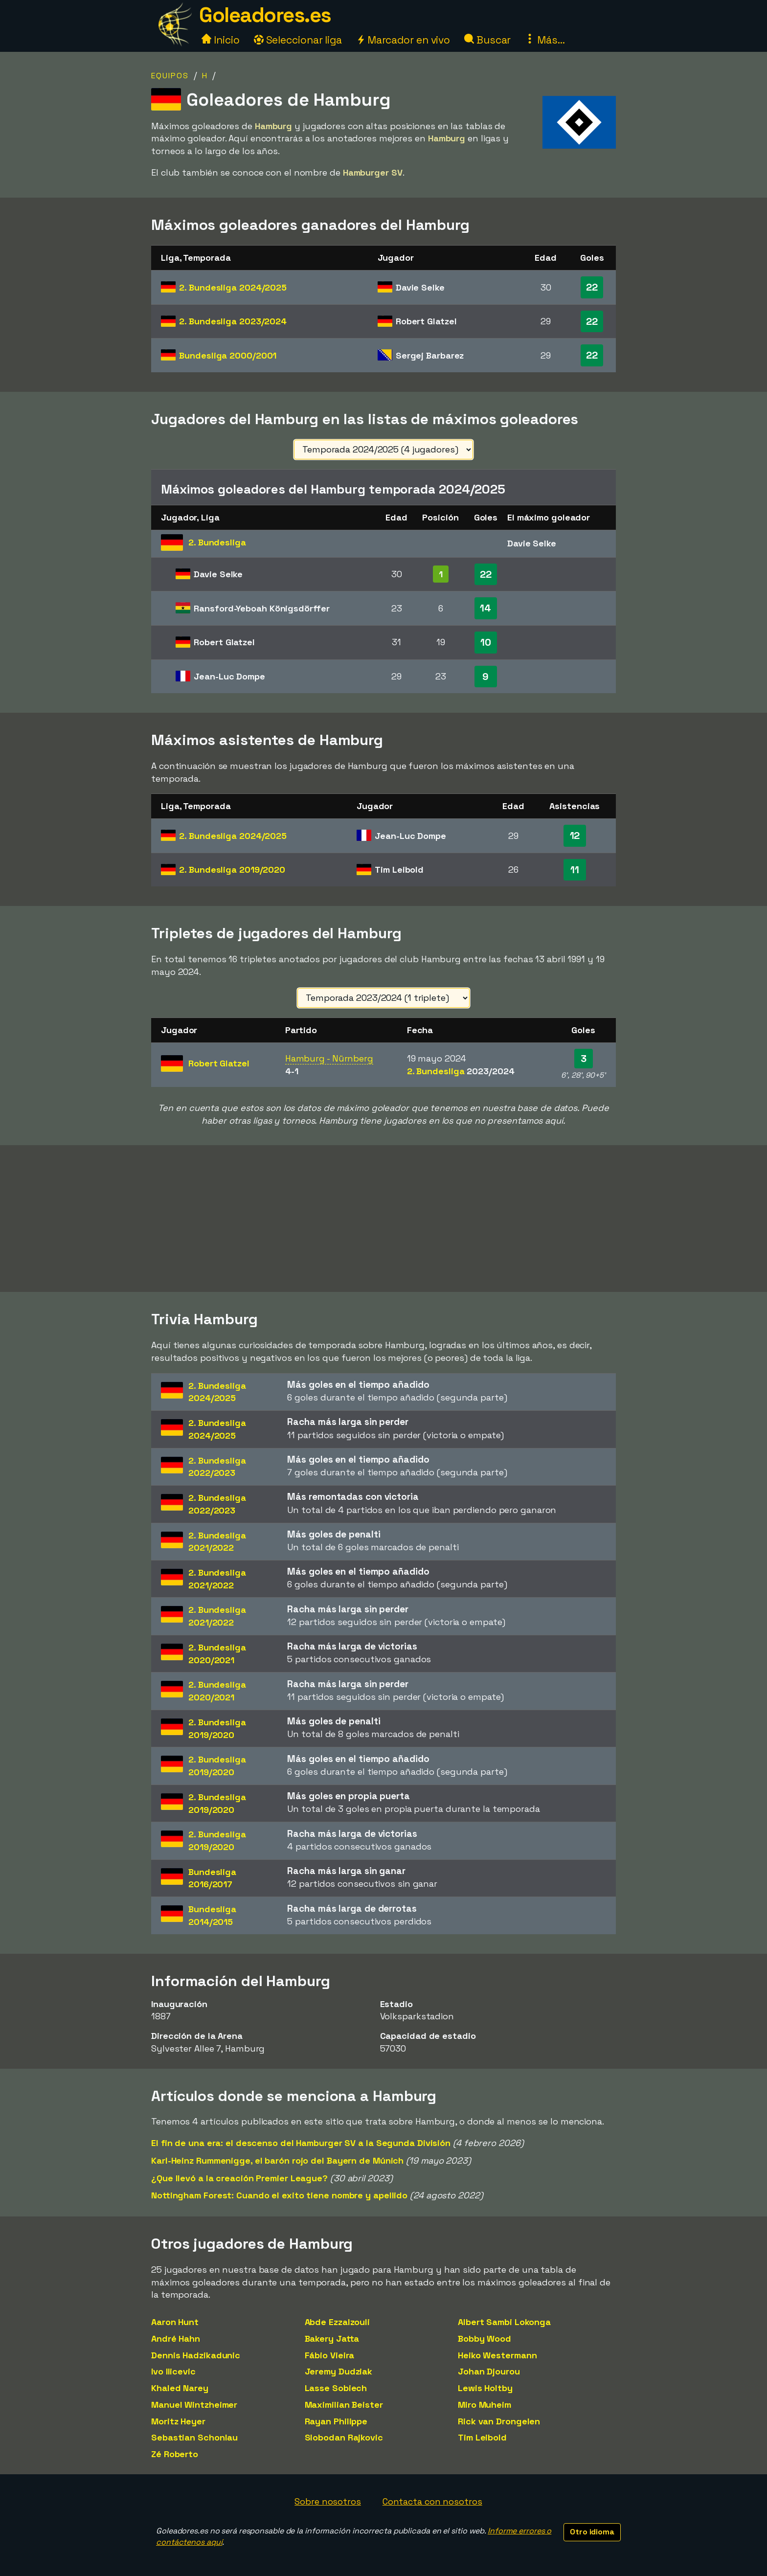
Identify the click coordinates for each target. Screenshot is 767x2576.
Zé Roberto (174, 2454)
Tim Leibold (482, 2437)
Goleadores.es (265, 15)
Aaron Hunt (175, 2321)
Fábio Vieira (330, 2355)
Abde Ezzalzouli (337, 2321)
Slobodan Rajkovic (344, 2437)
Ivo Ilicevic (173, 2371)
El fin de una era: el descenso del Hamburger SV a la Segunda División (301, 2142)
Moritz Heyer (178, 2421)
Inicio (220, 39)
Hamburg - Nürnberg (329, 1058)
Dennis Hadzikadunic (195, 2355)
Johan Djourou (489, 2371)
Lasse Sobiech (336, 2388)
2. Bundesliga (233, 287)
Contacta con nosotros (432, 2501)
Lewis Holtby (485, 2388)
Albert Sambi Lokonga (504, 2321)
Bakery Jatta (332, 2338)
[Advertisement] (383, 1218)
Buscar (487, 39)
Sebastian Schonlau (194, 2437)
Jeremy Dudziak (339, 2371)
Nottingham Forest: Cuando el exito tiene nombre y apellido (279, 2195)
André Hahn (175, 2338)
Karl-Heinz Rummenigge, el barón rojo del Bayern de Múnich (277, 2160)
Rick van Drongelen (499, 2421)
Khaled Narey (179, 2388)
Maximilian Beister (344, 2404)
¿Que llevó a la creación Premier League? (239, 2178)
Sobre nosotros (327, 2501)
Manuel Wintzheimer (194, 2404)
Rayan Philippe (336, 2421)
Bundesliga (227, 355)
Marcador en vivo (403, 39)
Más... (544, 39)
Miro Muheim (484, 2404)
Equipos (170, 75)
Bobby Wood (484, 2338)
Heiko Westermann (497, 2355)
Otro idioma (592, 2532)
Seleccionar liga (298, 39)
